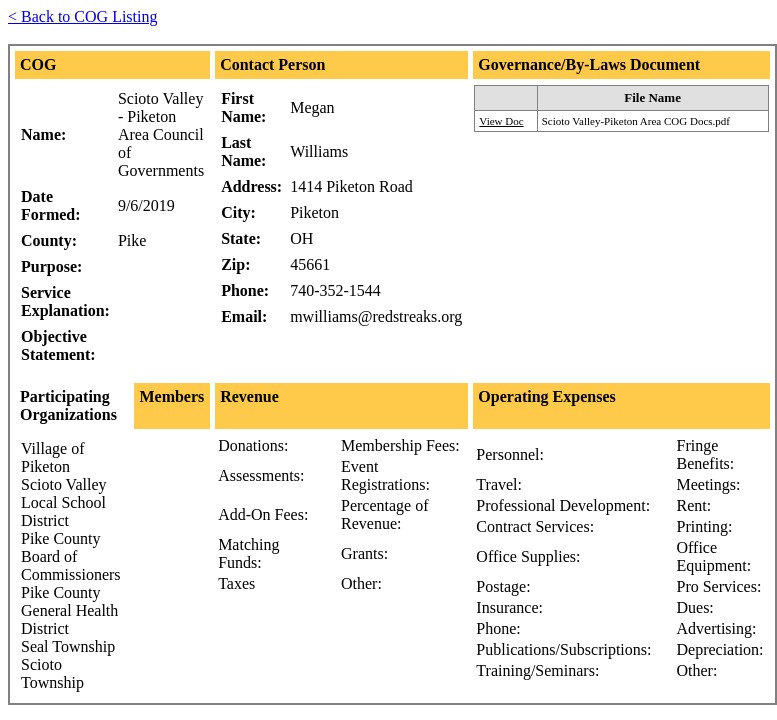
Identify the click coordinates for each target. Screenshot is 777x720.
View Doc (501, 121)
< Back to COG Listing (82, 16)
